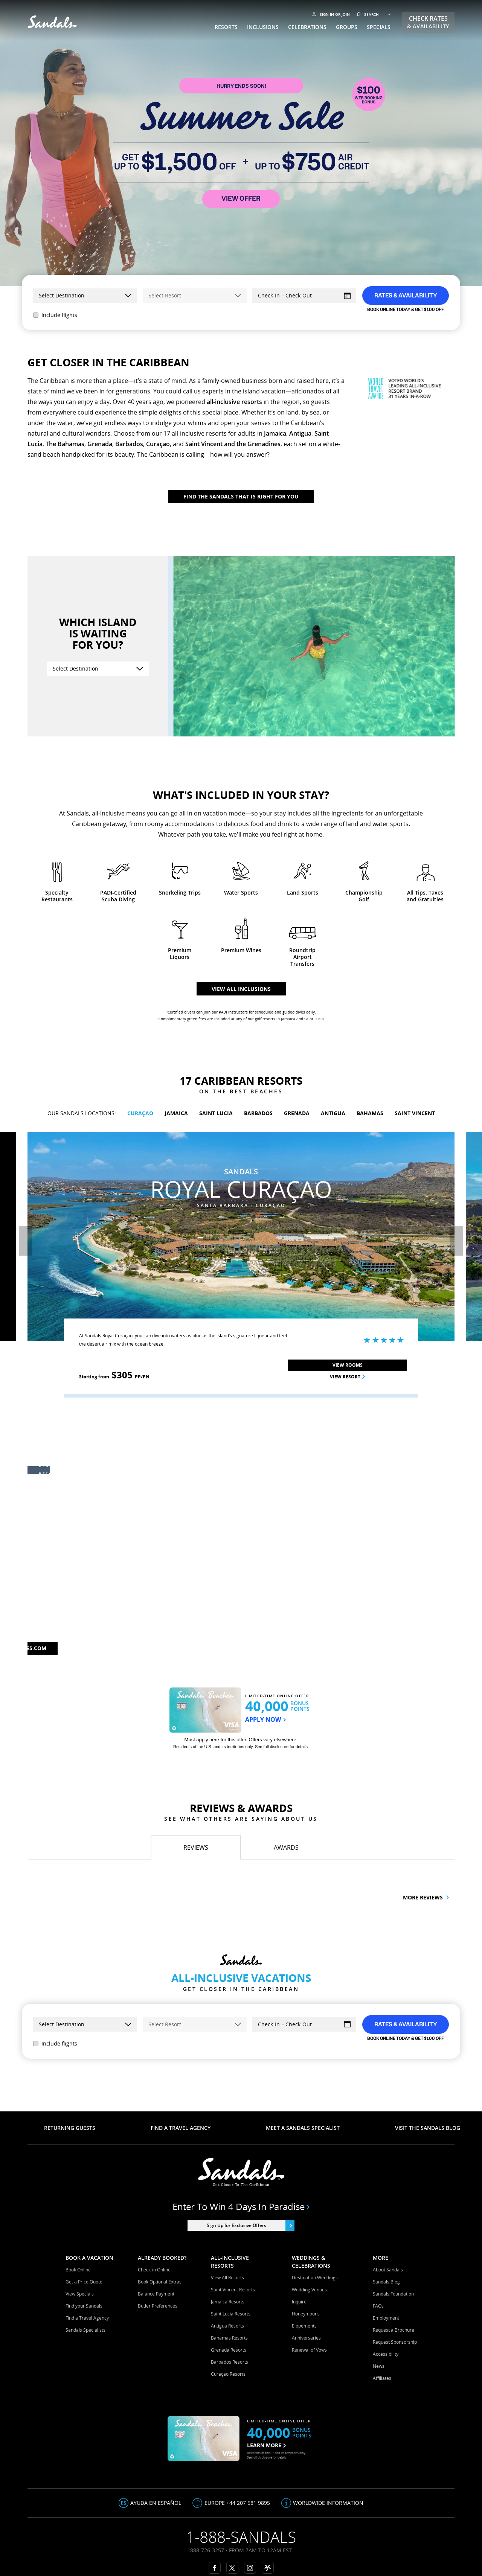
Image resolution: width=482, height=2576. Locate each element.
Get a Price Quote (84, 2282)
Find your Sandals (84, 2306)
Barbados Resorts (229, 2362)
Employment (386, 2318)
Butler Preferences (157, 2306)
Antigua (300, 433)
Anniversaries (306, 2338)
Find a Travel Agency (87, 2318)
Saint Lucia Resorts (230, 2314)
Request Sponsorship (395, 2342)
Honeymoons (306, 2314)
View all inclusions (241, 988)
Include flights (55, 315)
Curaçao (158, 444)
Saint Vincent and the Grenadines (233, 444)
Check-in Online (154, 2270)
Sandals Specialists (85, 2330)
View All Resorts (227, 2277)
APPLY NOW (265, 1719)
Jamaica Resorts (227, 2302)
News (378, 2366)
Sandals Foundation (393, 2294)
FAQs (378, 2306)
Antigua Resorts (227, 2326)
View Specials (80, 2294)
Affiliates (382, 2378)
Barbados (129, 444)
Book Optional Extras (160, 2282)
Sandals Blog (386, 2282)
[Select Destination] (98, 669)
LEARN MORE (266, 2445)
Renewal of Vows (309, 2350)
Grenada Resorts (228, 2350)
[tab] (196, 1847)
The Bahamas (65, 444)
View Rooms (320, 1365)
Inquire (299, 2302)
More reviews (426, 1897)
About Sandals (388, 2270)
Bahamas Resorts (229, 2338)
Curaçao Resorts (228, 2374)
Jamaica (275, 433)
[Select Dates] (304, 295)
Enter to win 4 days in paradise (241, 2206)
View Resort (319, 1376)
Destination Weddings (315, 2277)
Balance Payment (156, 2294)
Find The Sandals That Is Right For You (241, 496)
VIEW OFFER (241, 199)
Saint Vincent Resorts (233, 2289)
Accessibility (385, 2354)
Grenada (99, 444)
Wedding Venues (309, 2289)
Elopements (304, 2326)
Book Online (78, 2270)
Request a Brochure (393, 2330)
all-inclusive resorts (234, 402)
